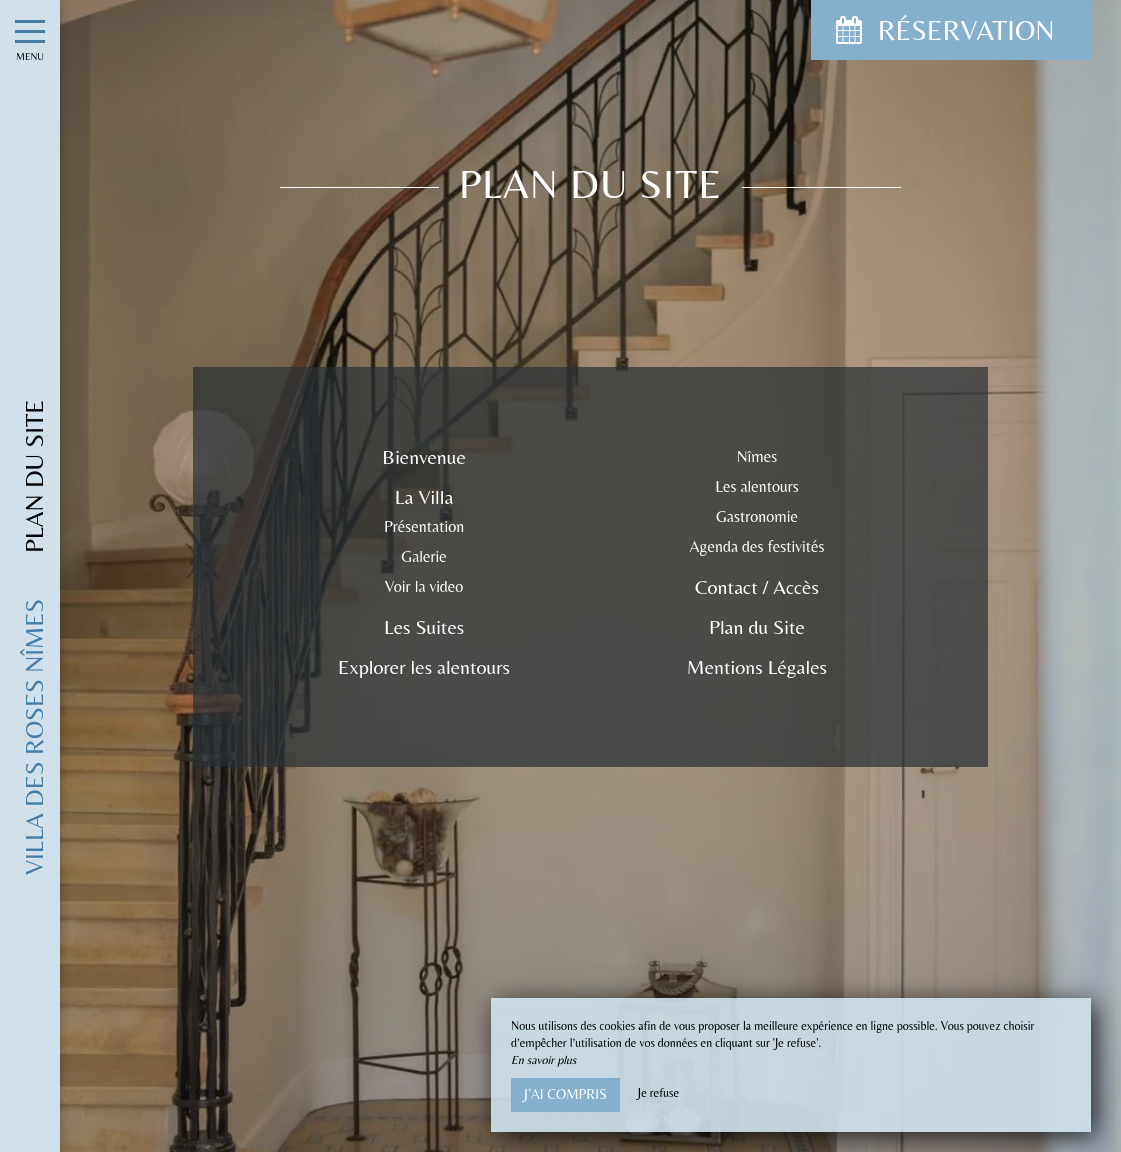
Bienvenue (424, 456)
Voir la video (424, 586)
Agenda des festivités (757, 546)
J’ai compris (565, 1094)
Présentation (424, 526)
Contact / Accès (757, 586)
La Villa (424, 496)
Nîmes (757, 456)
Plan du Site (757, 626)
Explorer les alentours (424, 666)
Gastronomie (757, 516)
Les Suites (424, 626)
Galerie (424, 556)
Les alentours (757, 486)
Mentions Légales (757, 666)
